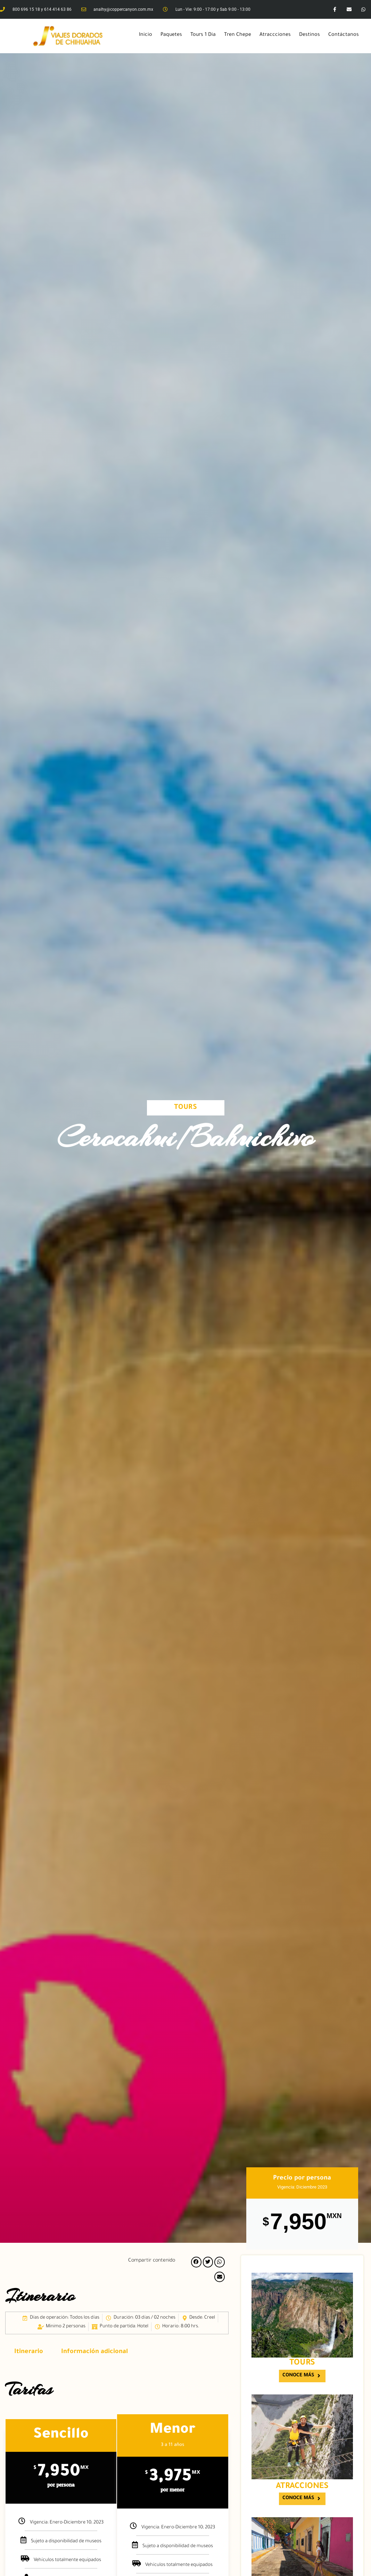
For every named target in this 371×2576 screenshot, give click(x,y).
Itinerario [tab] (28, 2352)
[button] (196, 2262)
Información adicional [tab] (94, 2352)
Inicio (145, 35)
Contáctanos (343, 35)
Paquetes (171, 35)
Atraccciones (275, 35)
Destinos (309, 35)
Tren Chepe (237, 35)
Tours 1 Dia (203, 35)
